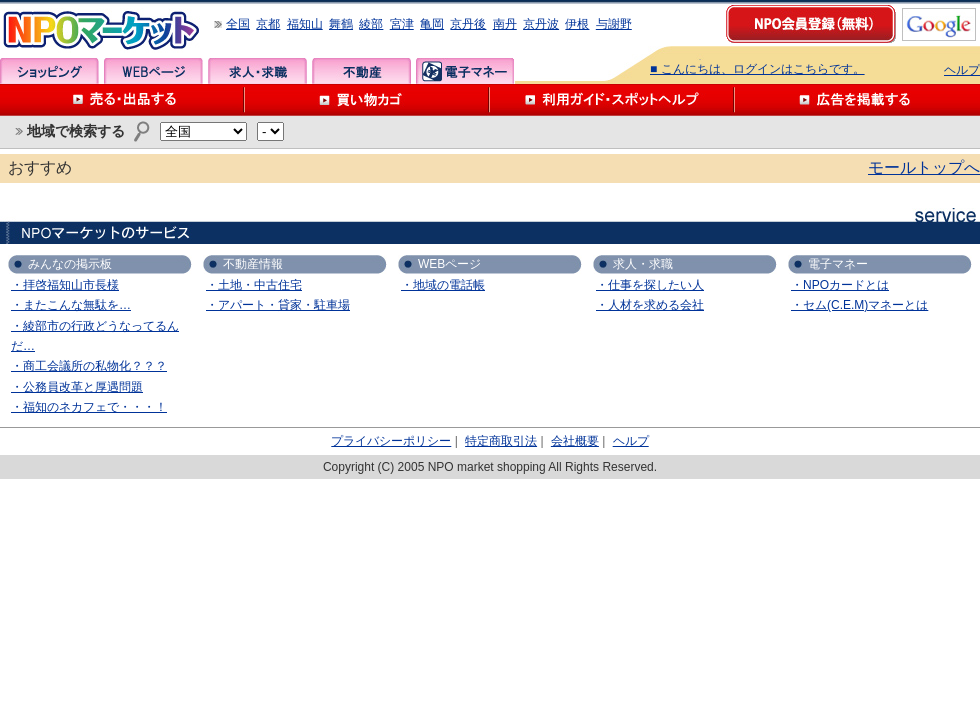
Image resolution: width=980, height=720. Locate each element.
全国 (238, 24)
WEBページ (153, 71)
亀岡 (432, 24)
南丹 (505, 24)
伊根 (577, 24)
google (939, 24)
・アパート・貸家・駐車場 (278, 305)
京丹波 (541, 24)
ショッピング (49, 71)
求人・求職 (257, 71)
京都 (268, 24)
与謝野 (614, 24)
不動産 (361, 71)
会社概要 (575, 441)
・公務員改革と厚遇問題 (77, 387)
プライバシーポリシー (391, 441)
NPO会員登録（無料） (812, 25)
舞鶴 (341, 24)
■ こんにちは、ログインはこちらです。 (757, 69)
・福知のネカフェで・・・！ (89, 407)
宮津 (402, 24)
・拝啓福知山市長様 (65, 285)
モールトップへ (924, 167)
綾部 (371, 24)
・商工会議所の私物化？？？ (89, 366)
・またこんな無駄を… (71, 305)
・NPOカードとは (840, 285)
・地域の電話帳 (443, 285)
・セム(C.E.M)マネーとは (859, 305)
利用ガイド (612, 100)
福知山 (305, 24)
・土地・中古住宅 (254, 285)
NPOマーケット (102, 30)
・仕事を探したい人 (650, 285)
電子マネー (465, 71)
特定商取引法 (501, 441)
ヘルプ (962, 70)
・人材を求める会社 (650, 305)
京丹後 (468, 24)
